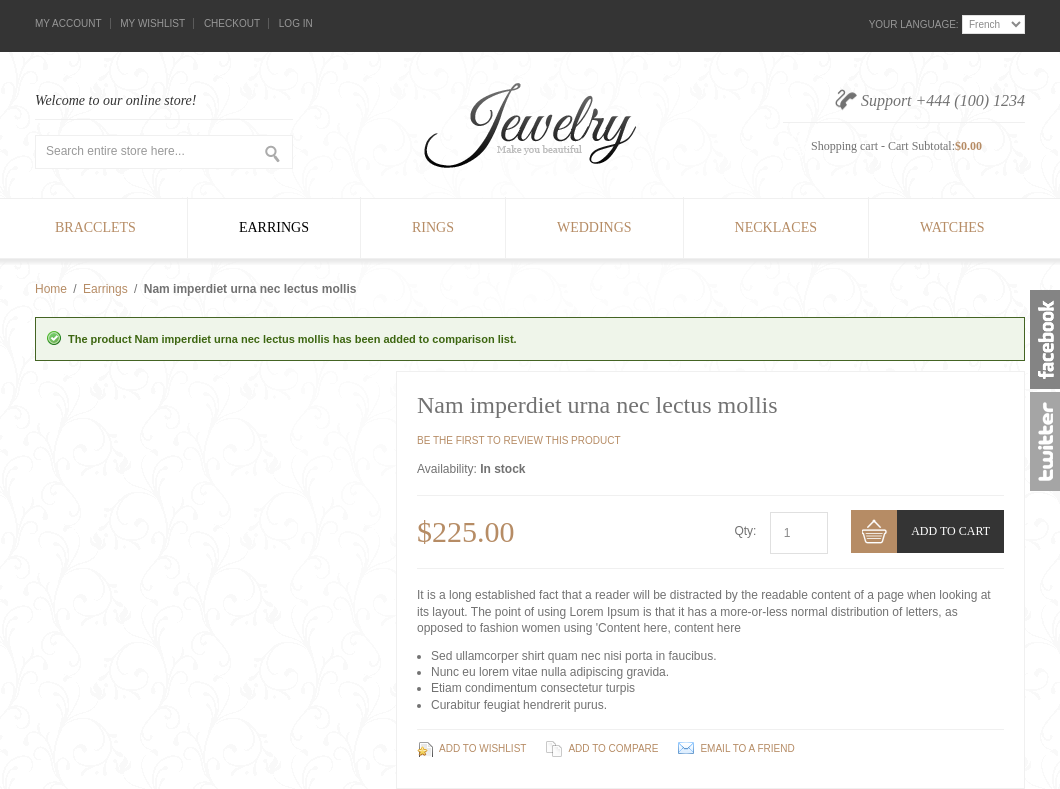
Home (51, 289)
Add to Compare (613, 748)
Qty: (745, 531)
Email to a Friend (747, 748)
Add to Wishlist (482, 748)
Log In (296, 23)
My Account (68, 23)
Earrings (105, 289)
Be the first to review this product (519, 440)
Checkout (232, 23)
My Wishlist (152, 23)
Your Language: (914, 24)
